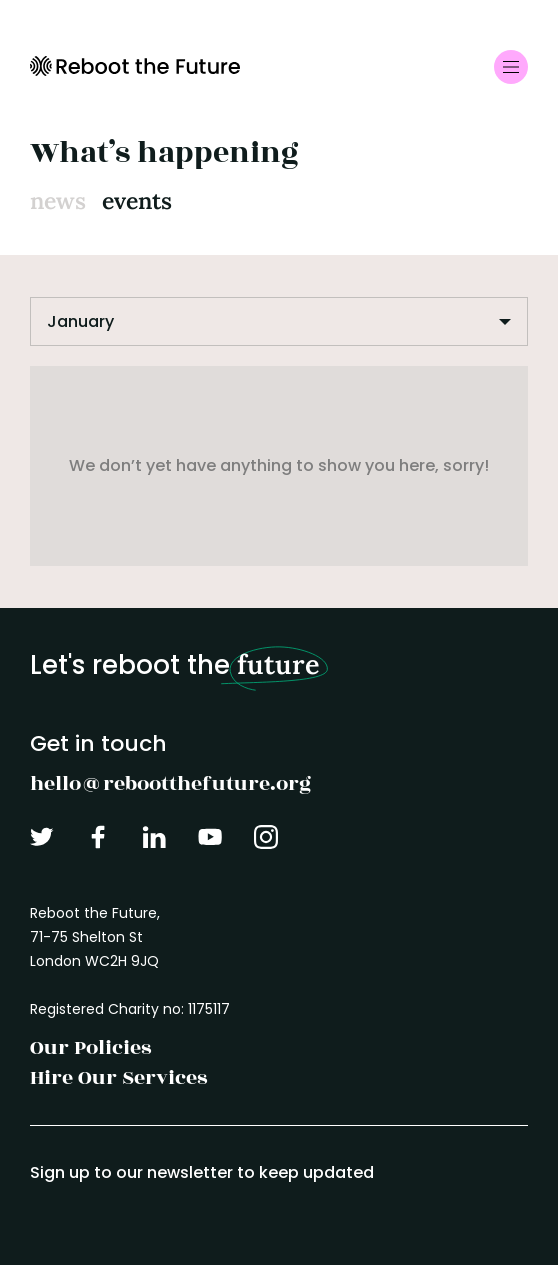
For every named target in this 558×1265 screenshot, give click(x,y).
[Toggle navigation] (511, 67)
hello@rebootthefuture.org (170, 783)
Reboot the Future (135, 66)
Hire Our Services (118, 1077)
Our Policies (90, 1047)
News (58, 200)
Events (137, 200)
